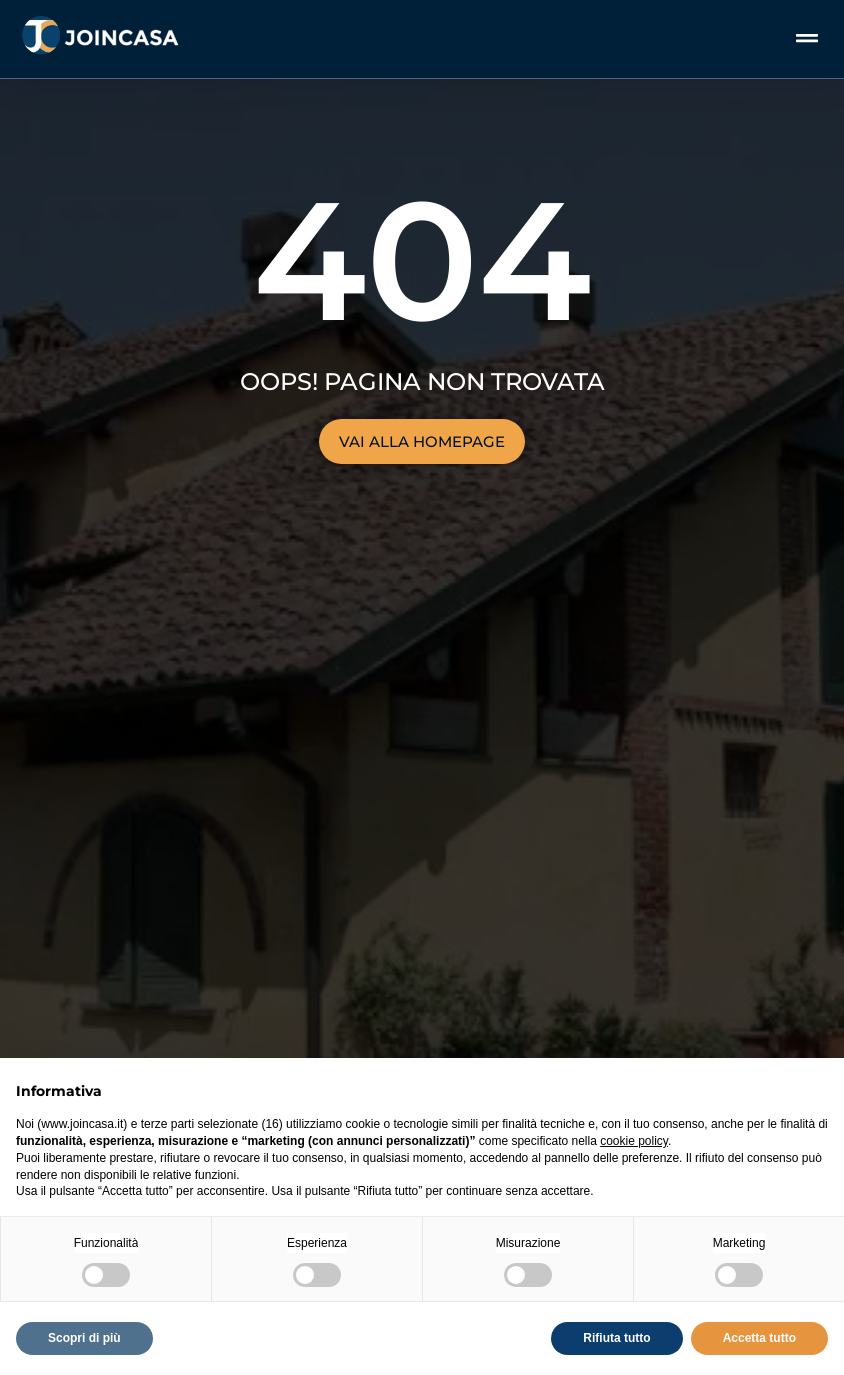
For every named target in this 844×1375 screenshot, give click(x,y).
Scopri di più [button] (84, 1338)
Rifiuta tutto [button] (616, 1338)
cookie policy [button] (634, 1141)
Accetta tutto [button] (759, 1338)
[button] (807, 38)
